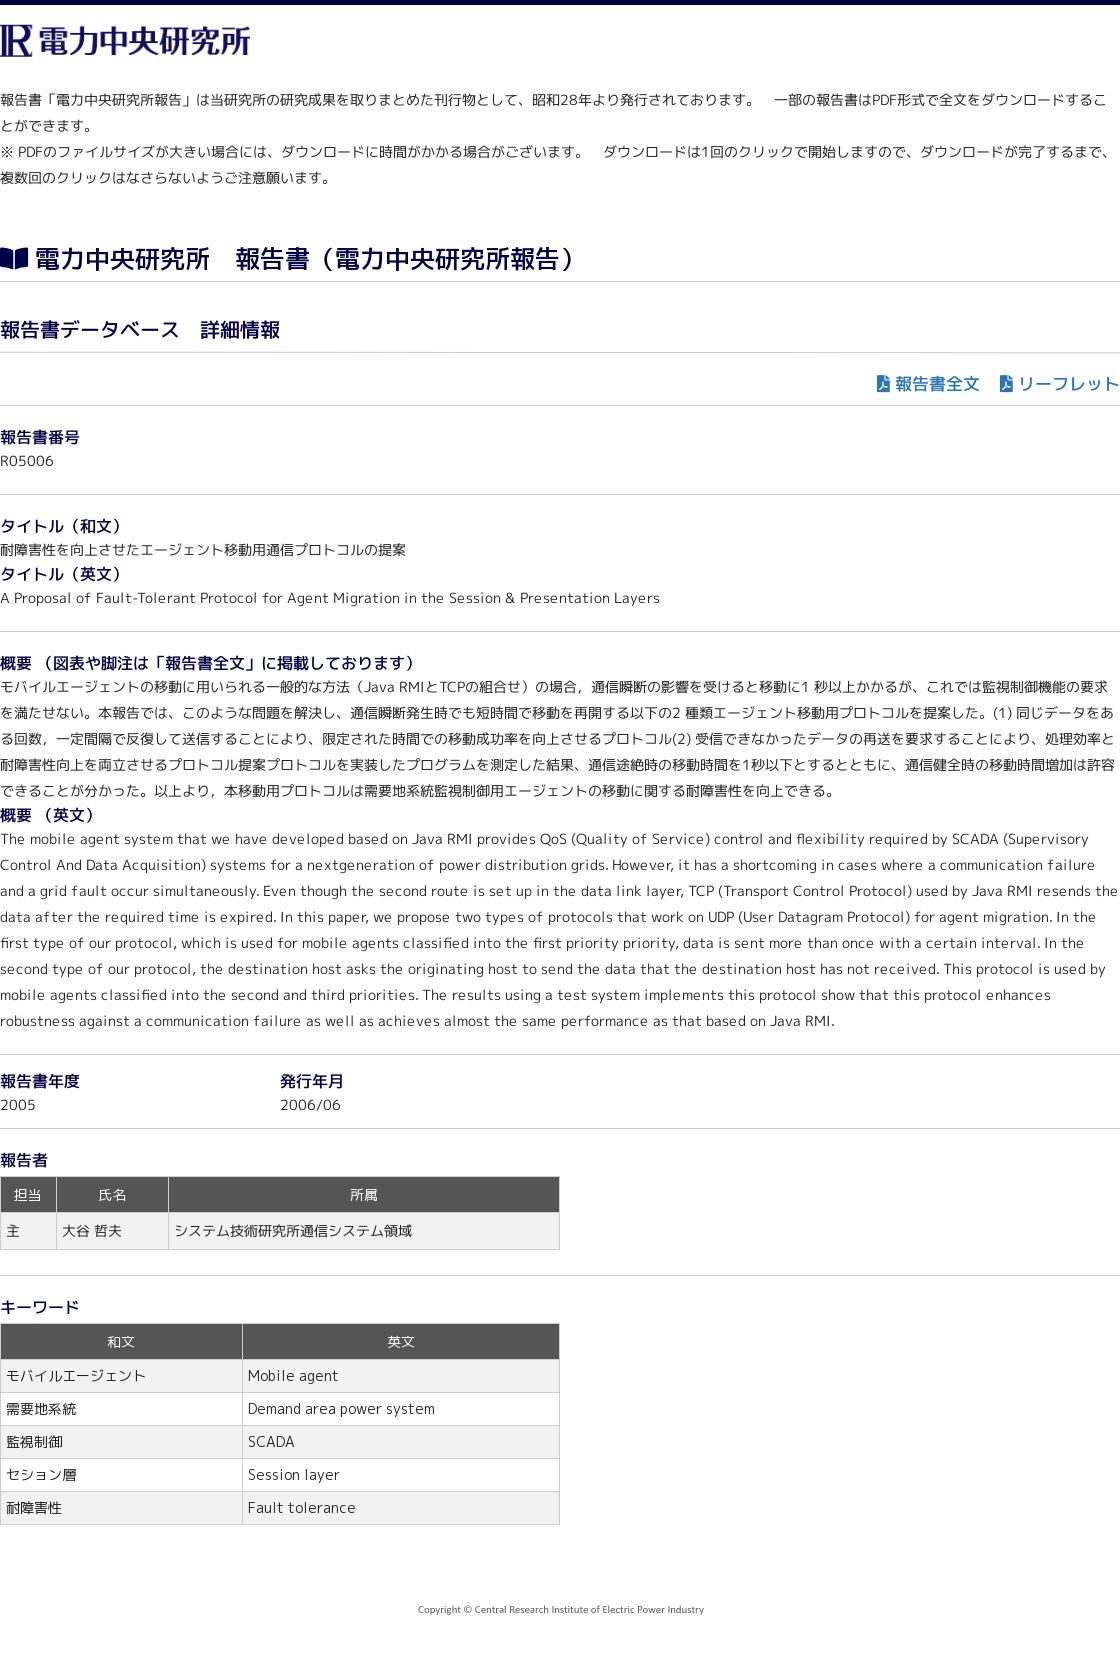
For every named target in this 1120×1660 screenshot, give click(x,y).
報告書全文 (937, 383)
